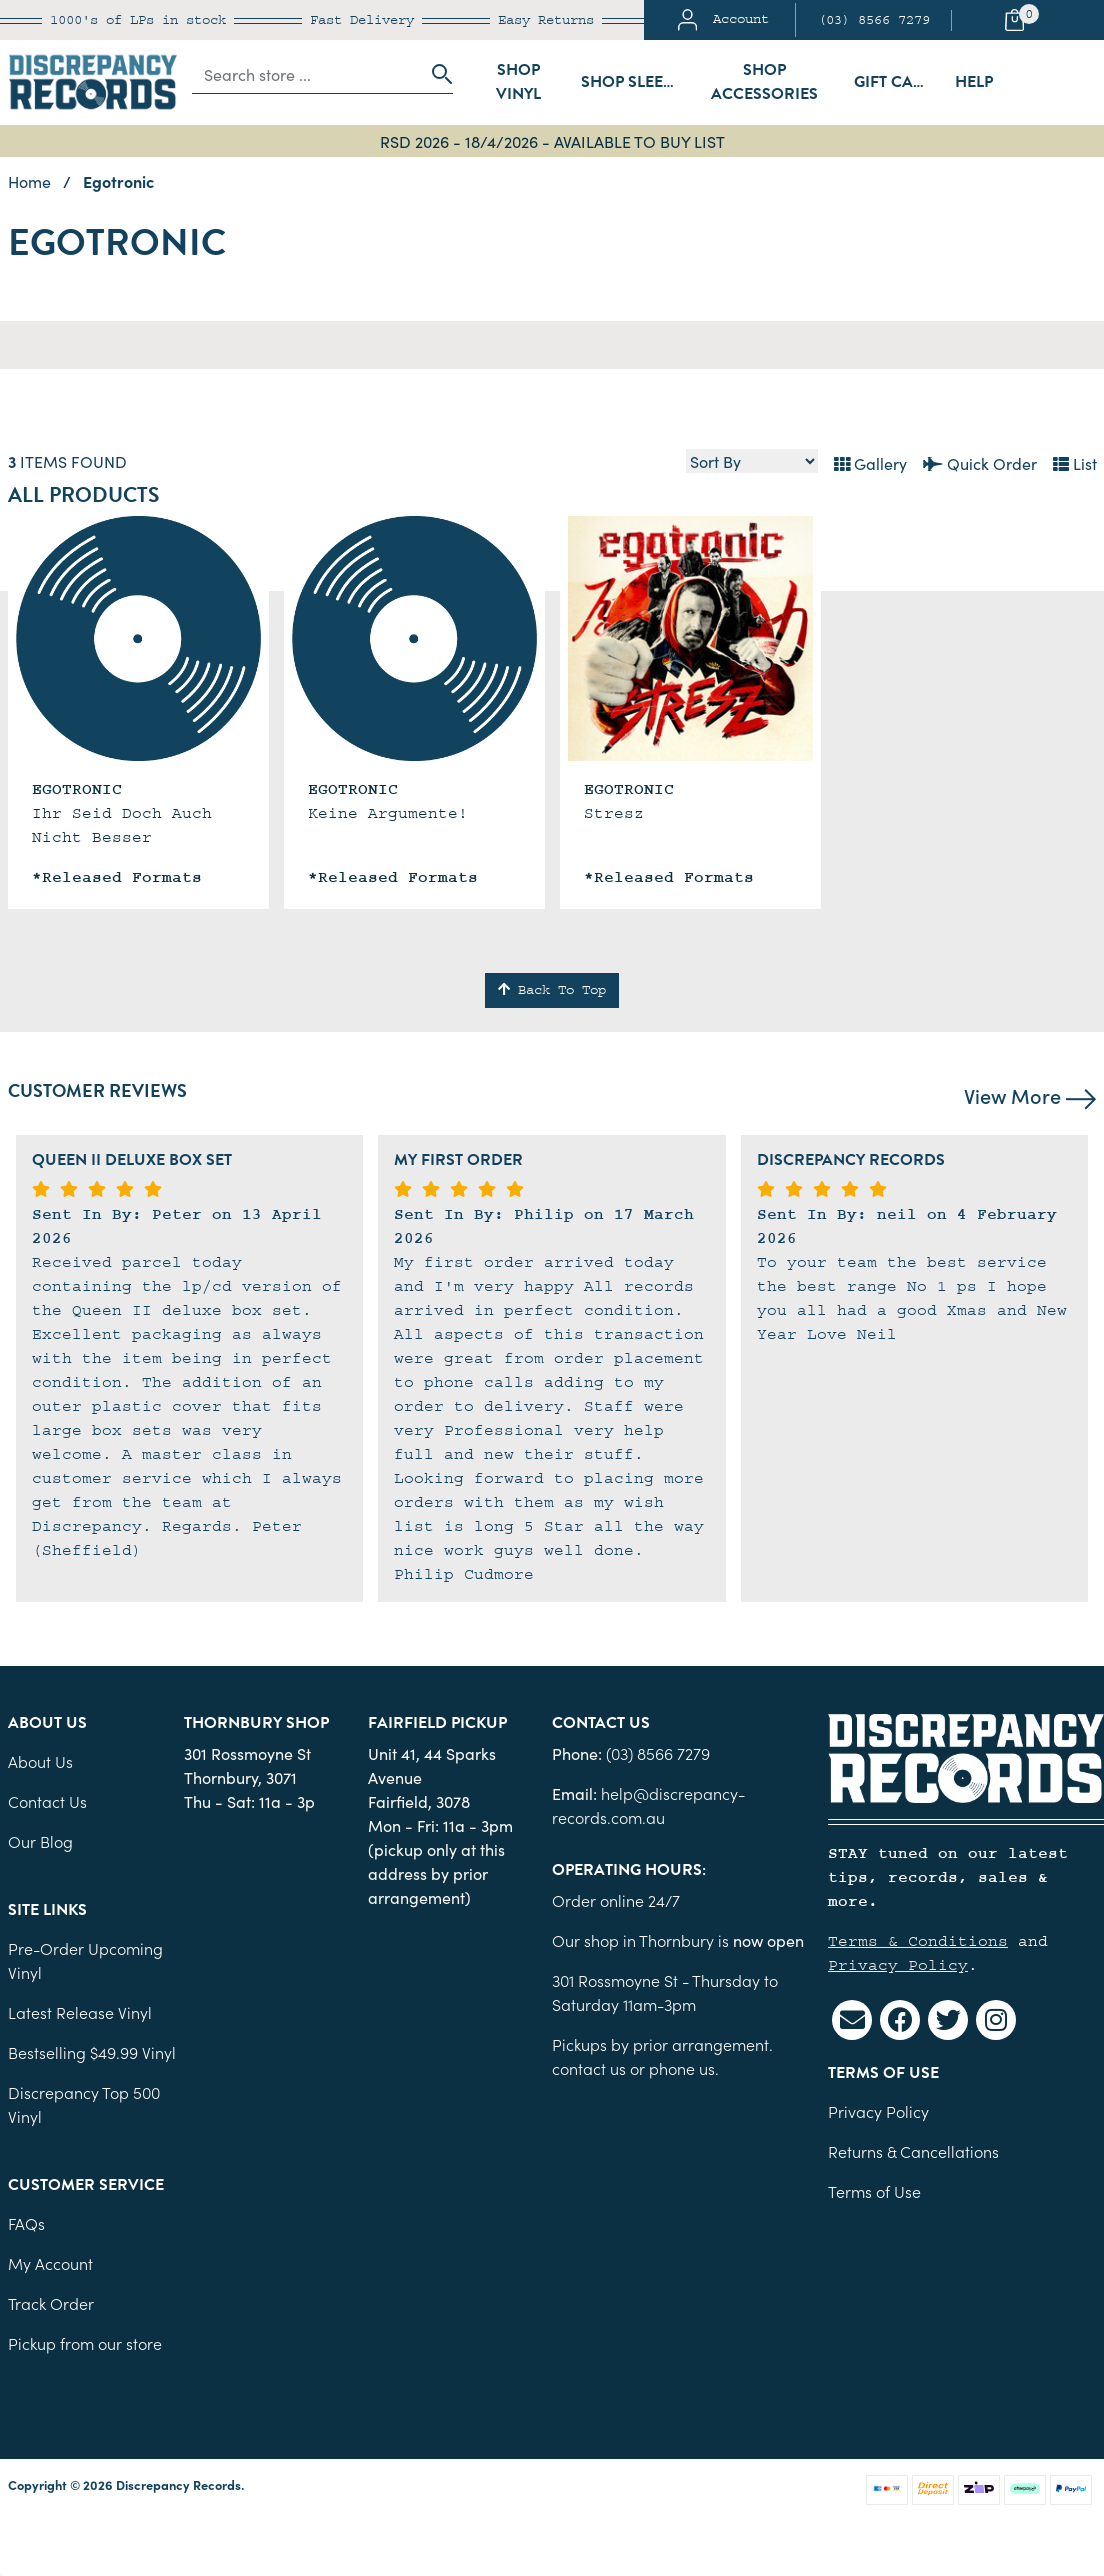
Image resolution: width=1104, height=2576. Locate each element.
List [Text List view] (1075, 463)
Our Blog (40, 1841)
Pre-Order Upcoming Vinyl (85, 1960)
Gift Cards (898, 82)
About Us (40, 1761)
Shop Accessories (764, 82)
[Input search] (307, 74)
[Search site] (436, 74)
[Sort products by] (752, 461)
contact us (589, 2068)
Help (974, 82)
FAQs (26, 2223)
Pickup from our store (85, 2343)
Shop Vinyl (518, 82)
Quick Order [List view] (980, 463)
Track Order (51, 2303)
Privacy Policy (898, 1965)
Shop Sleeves (634, 82)
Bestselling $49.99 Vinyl (92, 2052)
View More (1030, 1095)
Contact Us (47, 1801)
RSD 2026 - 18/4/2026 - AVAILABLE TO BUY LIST (552, 141)
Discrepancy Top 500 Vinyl (84, 2104)
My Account (50, 2263)
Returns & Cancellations (913, 2151)
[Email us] (852, 2020)
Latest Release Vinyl (80, 2012)
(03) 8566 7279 (874, 20)
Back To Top (552, 990)
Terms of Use (874, 2191)
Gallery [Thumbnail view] (870, 463)
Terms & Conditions (918, 1941)
